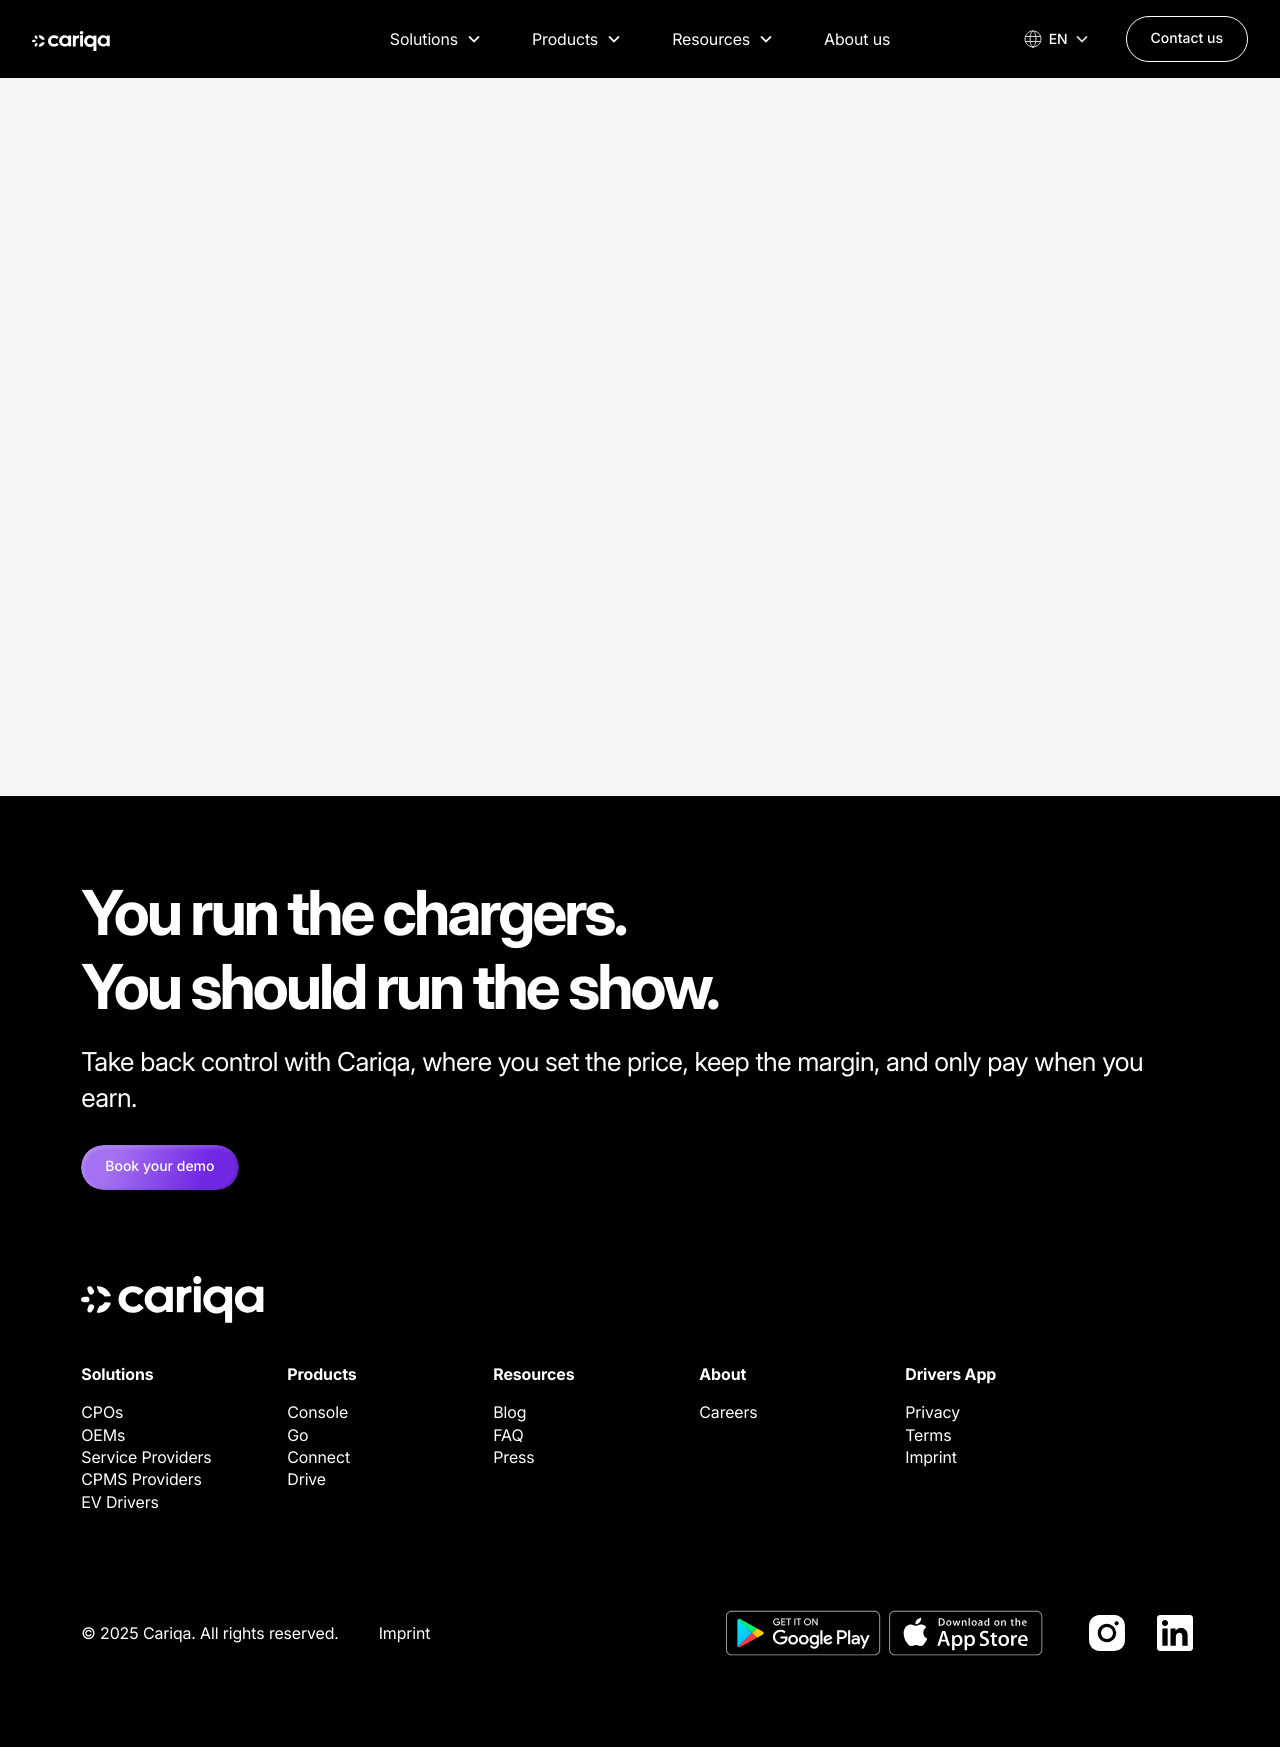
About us (857, 39)
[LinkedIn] (1175, 1633)
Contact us (1187, 38)
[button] (436, 39)
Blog (509, 1412)
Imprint (931, 1457)
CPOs (102, 1412)
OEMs (103, 1435)
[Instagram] (1107, 1633)
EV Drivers (120, 1502)
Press (513, 1457)
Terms (928, 1435)
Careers (728, 1412)
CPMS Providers (141, 1479)
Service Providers (146, 1457)
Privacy (932, 1412)
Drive (306, 1479)
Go (297, 1435)
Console (317, 1412)
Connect (318, 1457)
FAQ (508, 1435)
